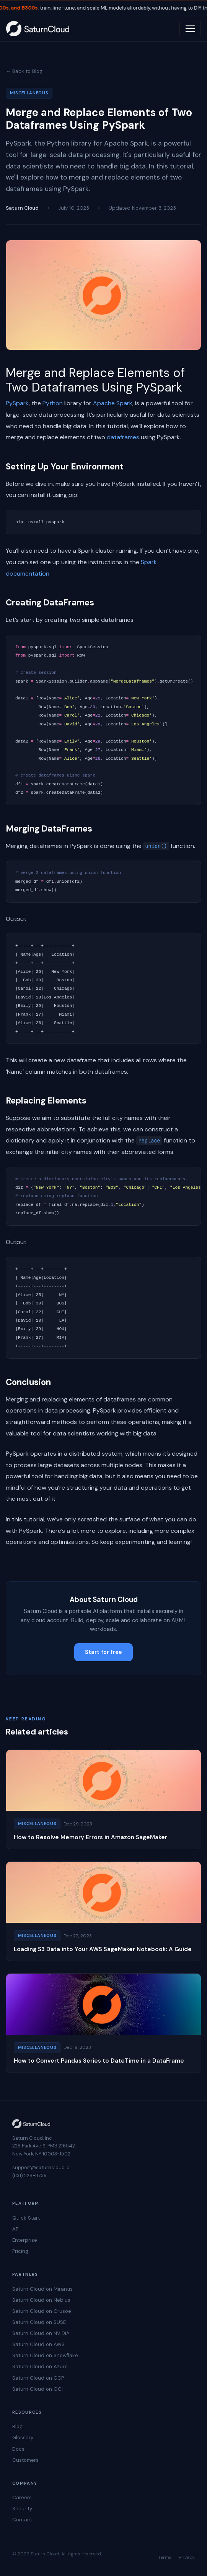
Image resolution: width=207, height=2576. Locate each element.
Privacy (187, 2557)
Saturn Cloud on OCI (37, 2389)
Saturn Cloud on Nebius (41, 2300)
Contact (22, 2519)
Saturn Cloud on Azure (40, 2366)
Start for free (103, 1652)
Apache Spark (112, 403)
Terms (164, 2557)
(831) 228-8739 (29, 2175)
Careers (22, 2497)
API (16, 2229)
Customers (25, 2460)
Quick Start (26, 2218)
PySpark (17, 403)
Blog (17, 2426)
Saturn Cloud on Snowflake (45, 2355)
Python (52, 403)
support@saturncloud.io (41, 2167)
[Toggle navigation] (190, 28)
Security (22, 2508)
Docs (18, 2449)
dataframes (123, 437)
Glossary (22, 2437)
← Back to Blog (24, 71)
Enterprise (24, 2240)
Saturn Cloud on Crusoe (41, 2311)
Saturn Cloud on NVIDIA (41, 2333)
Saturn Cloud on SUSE (39, 2322)
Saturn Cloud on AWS (38, 2344)
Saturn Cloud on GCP (38, 2378)
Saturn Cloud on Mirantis (42, 2289)
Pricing (20, 2251)
